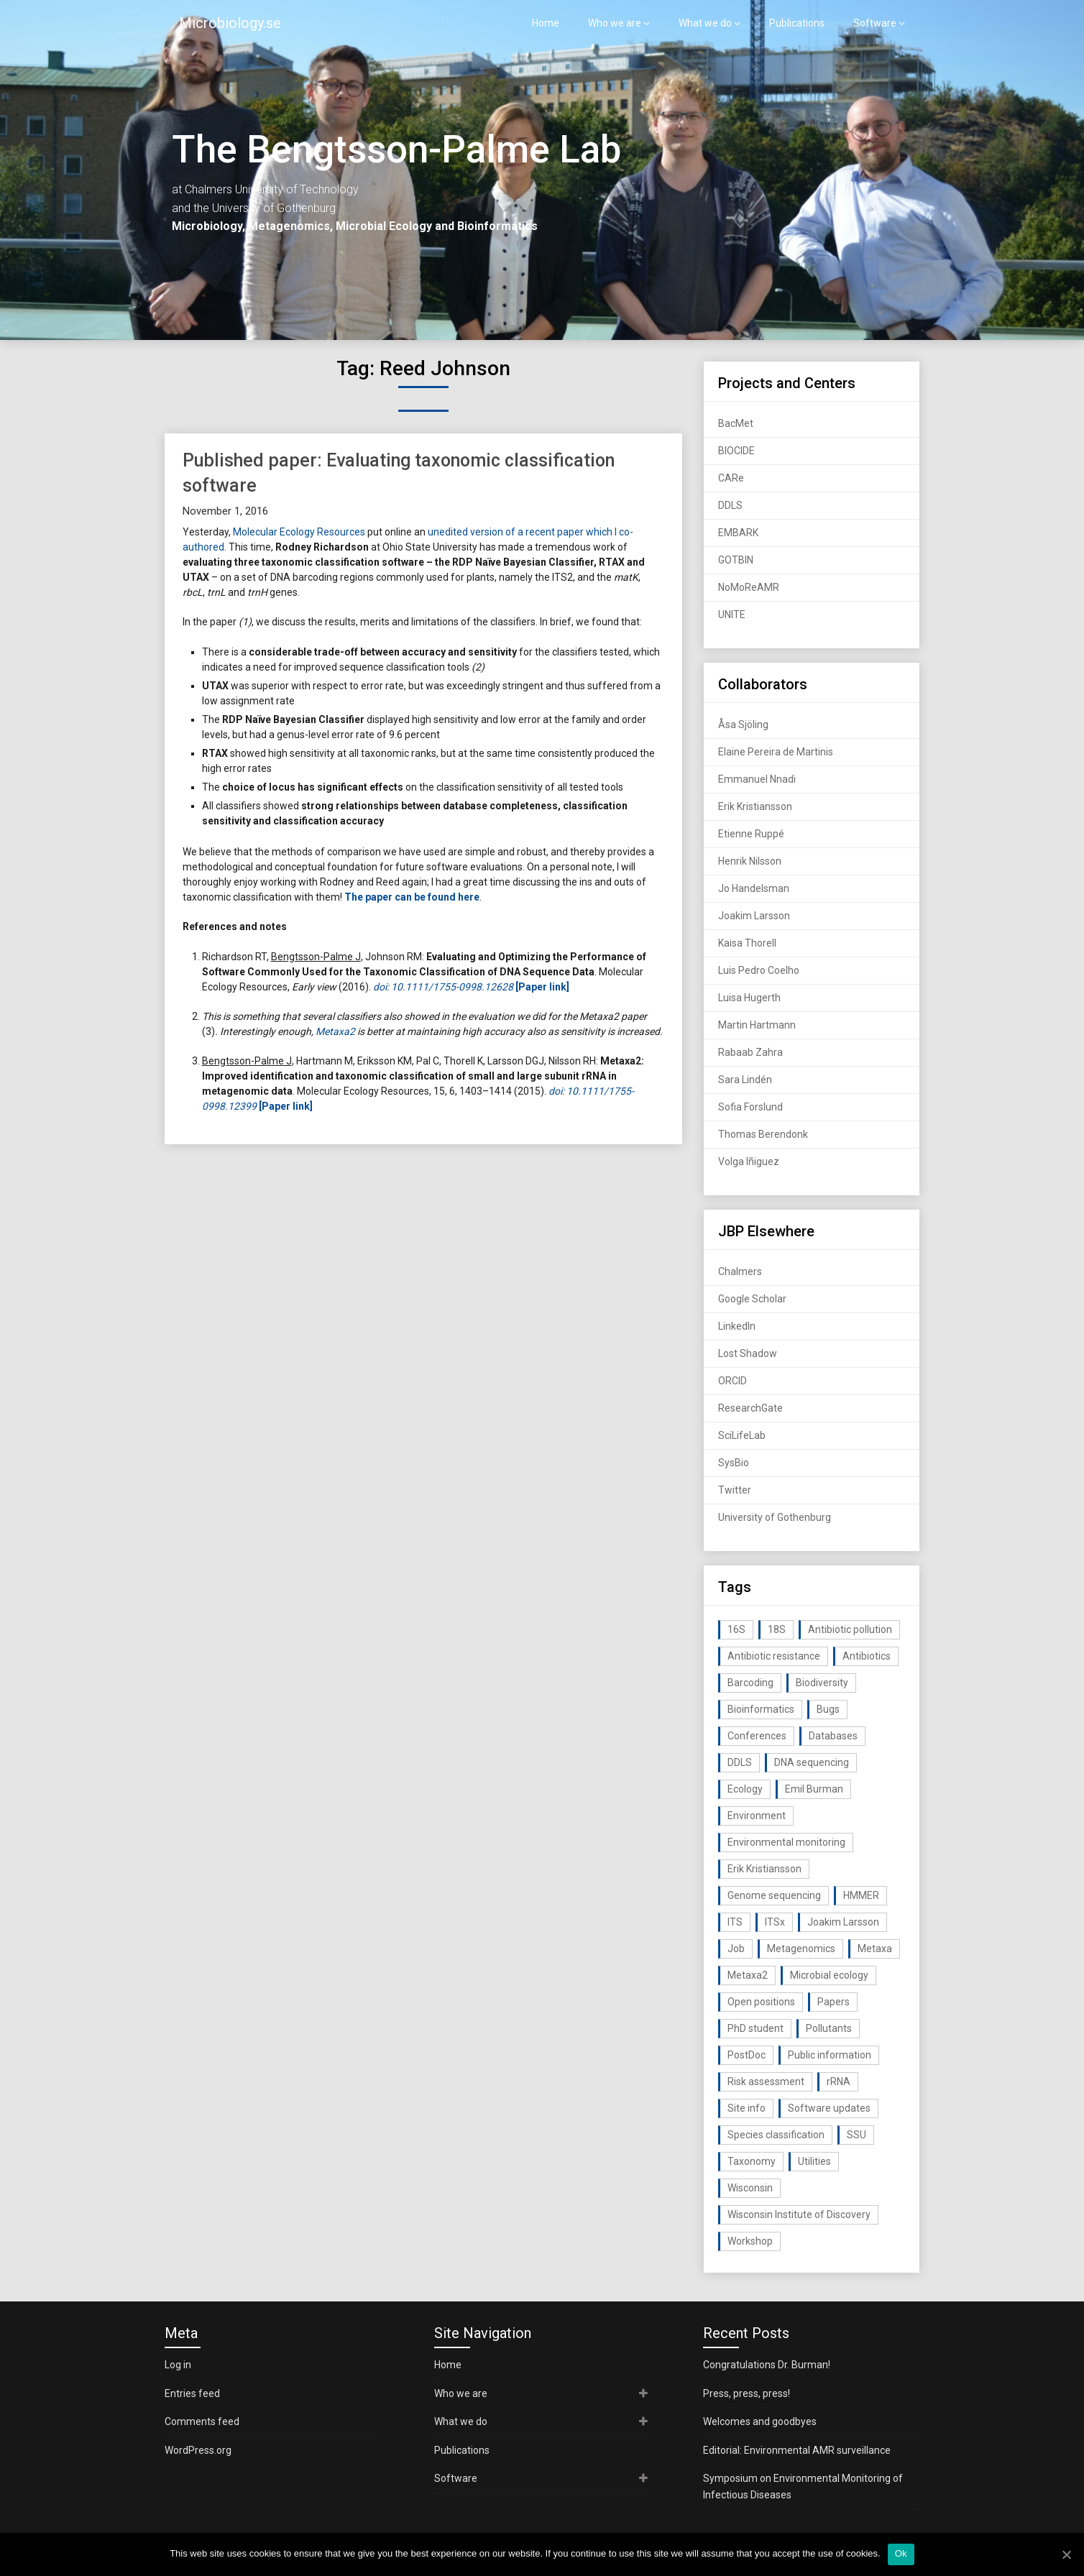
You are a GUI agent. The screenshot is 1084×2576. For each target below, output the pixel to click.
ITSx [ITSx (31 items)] (775, 1922)
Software (874, 23)
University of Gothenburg (774, 1517)
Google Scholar (752, 1299)
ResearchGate (750, 1408)
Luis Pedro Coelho (758, 970)
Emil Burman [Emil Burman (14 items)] (814, 1789)
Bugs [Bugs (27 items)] (828, 1709)
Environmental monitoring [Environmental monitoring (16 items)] (786, 1842)
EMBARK (738, 532)
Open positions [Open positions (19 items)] (761, 2001)
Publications (797, 23)
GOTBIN (735, 560)
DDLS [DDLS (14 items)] (739, 1762)
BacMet (735, 423)
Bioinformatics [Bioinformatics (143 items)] (760, 1709)
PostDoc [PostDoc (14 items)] (746, 2055)
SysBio (733, 1462)
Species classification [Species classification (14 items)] (776, 2134)
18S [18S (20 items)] (777, 1629)
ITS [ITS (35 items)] (735, 1922)
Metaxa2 (335, 1031)
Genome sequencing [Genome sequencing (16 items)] (774, 1895)
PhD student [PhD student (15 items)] (755, 2028)
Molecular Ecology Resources (299, 532)
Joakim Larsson (754, 915)
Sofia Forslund (750, 1107)
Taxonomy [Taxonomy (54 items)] (751, 2161)
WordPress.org (198, 2450)
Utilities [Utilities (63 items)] (814, 2161)
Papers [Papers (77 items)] (833, 2001)
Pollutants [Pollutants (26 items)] (829, 2028)
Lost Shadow (747, 1353)
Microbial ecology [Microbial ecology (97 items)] (829, 1975)
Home (545, 23)
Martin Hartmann (757, 1025)
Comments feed (202, 2421)
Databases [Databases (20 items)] (833, 1736)
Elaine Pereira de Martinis (775, 752)
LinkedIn (736, 1326)
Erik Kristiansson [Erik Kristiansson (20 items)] (764, 1868)
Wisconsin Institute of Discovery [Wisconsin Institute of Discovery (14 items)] (799, 2214)
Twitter (734, 1490)
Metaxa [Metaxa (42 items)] (875, 1948)
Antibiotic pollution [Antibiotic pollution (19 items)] (850, 1629)
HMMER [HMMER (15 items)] (861, 1895)
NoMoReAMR (748, 587)
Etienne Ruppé (751, 834)
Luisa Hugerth (749, 997)
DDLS (730, 505)
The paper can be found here (411, 897)
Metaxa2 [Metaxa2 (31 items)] (747, 1975)
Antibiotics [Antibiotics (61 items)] (866, 1656)
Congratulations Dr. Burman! (766, 2364)
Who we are (614, 23)
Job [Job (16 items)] (736, 1948)
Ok (901, 2553)
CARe (731, 478)
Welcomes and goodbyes (760, 2421)
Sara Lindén (745, 1079)
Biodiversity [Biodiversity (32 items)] (822, 1682)
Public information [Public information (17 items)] (829, 2055)
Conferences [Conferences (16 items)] (756, 1736)
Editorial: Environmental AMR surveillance (797, 2450)
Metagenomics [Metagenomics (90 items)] (801, 1948)
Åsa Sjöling (743, 724)
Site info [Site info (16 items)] (746, 2108)
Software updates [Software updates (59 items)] (829, 2108)
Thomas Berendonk (763, 1134)
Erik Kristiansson (755, 806)
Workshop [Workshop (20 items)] (750, 2241)
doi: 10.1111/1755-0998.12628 (443, 987)
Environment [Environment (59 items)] (756, 1815)
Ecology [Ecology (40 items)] (745, 1789)
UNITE (731, 614)
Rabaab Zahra (750, 1052)
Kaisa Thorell (747, 943)
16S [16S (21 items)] (736, 1629)
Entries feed (192, 2393)
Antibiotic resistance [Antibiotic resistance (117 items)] (773, 1656)
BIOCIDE (736, 450)
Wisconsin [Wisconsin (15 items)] (750, 2188)
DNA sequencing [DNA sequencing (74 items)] (811, 1762)
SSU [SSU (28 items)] (856, 2134)
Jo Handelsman (753, 888)
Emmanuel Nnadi (757, 779)
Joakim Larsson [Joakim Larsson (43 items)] (843, 1922)
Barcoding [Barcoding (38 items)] (750, 1682)
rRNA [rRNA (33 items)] (838, 2081)
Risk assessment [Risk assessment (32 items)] (765, 2081)
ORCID (732, 1380)
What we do (705, 23)
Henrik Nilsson (749, 861)
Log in (178, 2364)
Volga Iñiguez (748, 1161)
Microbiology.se (230, 23)
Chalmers (740, 1271)
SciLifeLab (742, 1435)
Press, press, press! (746, 2393)
